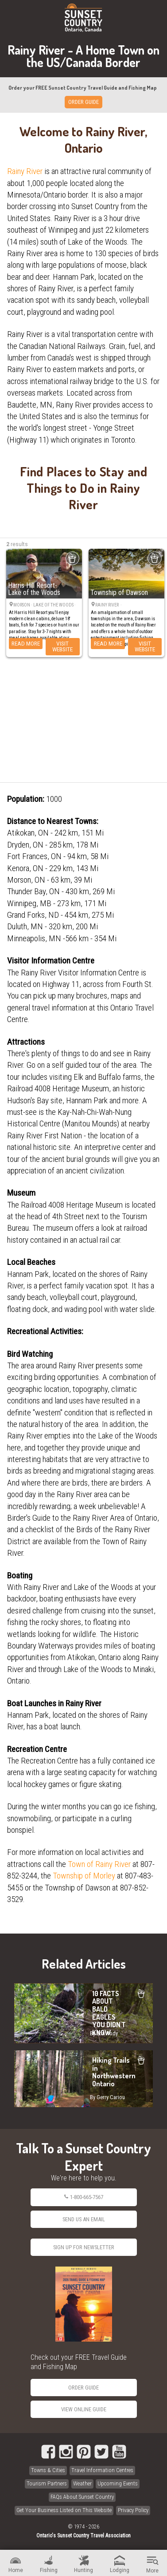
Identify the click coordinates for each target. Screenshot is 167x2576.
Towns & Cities (48, 2470)
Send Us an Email (83, 2219)
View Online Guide (83, 2409)
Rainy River (25, 171)
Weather (82, 2483)
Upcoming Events (117, 2483)
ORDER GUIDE (83, 102)
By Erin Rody (104, 2033)
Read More (26, 643)
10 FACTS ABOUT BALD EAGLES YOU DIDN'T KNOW (83, 2013)
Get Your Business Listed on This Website (64, 2510)
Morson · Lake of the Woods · (45, 605)
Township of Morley (84, 1876)
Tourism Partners (47, 2483)
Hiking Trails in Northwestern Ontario (83, 2078)
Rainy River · (109, 605)
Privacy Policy (133, 2510)
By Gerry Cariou (107, 2097)
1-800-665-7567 (83, 2197)
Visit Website (62, 646)
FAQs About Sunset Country (82, 2496)
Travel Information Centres (102, 2470)
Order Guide (83, 2387)
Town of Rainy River (99, 1864)
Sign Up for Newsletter (83, 2247)
